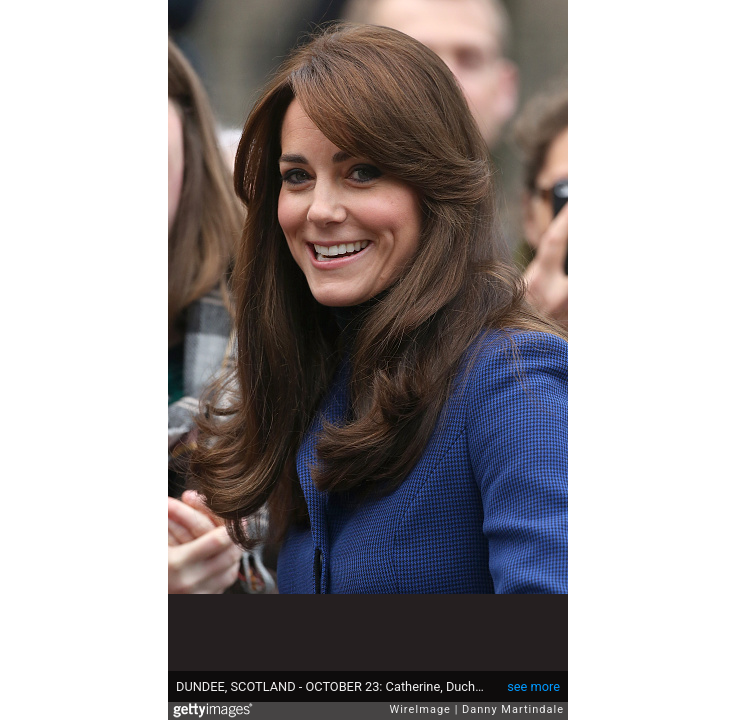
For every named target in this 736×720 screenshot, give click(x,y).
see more (533, 686)
